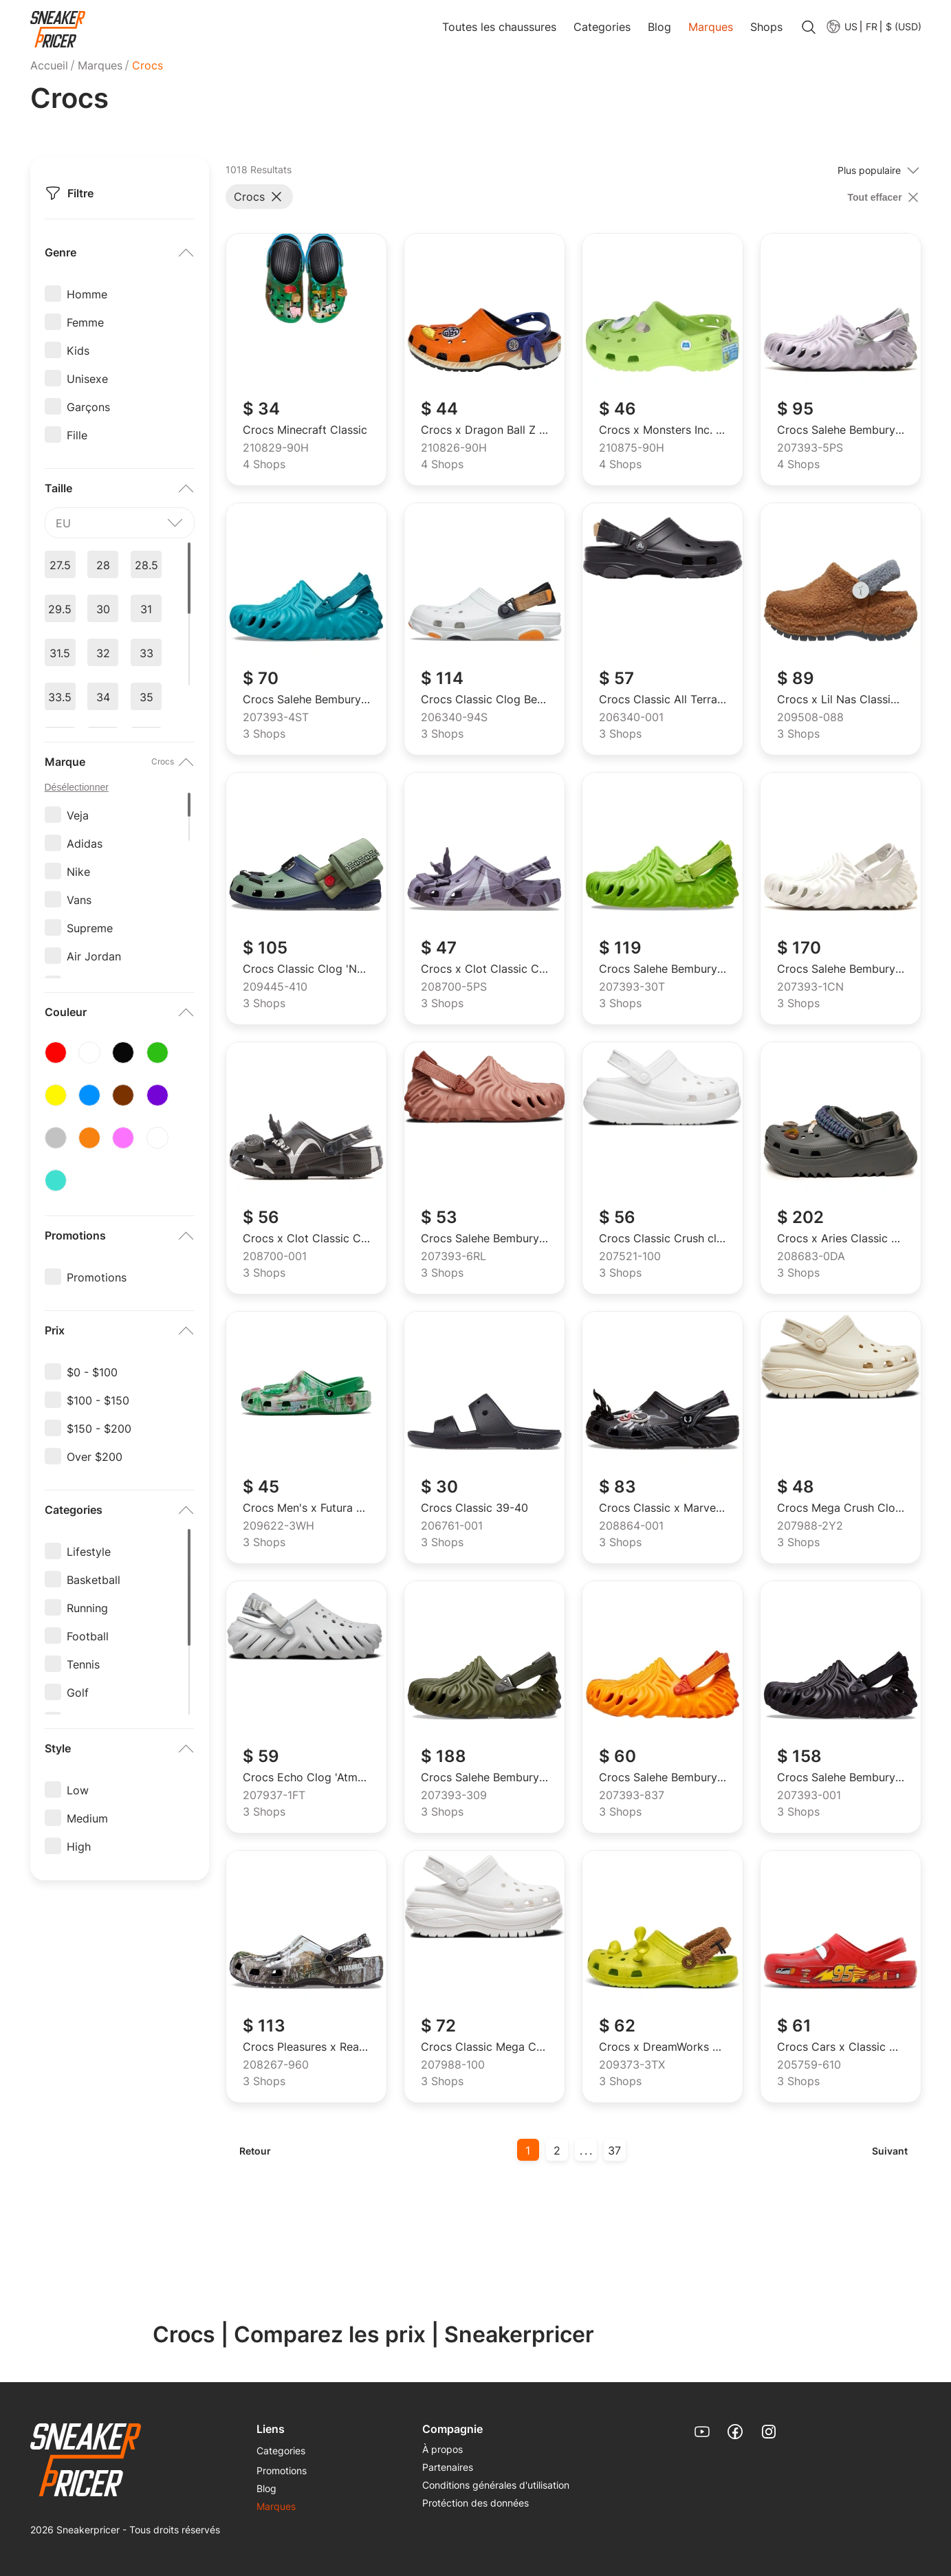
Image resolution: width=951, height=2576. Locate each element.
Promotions (97, 1276)
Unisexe (87, 378)
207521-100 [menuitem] (630, 1257)
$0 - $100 (92, 1371)
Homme (87, 293)
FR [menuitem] (871, 27)
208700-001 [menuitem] (275, 1257)
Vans (79, 899)
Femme (85, 322)
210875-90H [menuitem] (631, 448)
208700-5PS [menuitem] (454, 987)
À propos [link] (442, 2449)
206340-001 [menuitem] (631, 718)
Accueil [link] (49, 65)
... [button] (587, 2150)
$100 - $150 (98, 1400)
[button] (871, 26)
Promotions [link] (281, 2470)
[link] (57, 30)
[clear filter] (884, 197)
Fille (77, 434)
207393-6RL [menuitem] (453, 1257)
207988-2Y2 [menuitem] (810, 1526)
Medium (87, 1818)
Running (87, 1607)
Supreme (90, 927)
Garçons (88, 406)
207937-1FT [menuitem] (274, 1796)
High (79, 1846)
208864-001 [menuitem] (631, 1526)
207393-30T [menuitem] (632, 987)
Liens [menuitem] (270, 2428)
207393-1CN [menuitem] (810, 987)
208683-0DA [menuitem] (811, 1257)
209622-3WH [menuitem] (278, 1526)
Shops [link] (766, 27)
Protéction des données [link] (475, 2503)
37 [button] (614, 2150)
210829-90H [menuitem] (276, 448)
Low (78, 1789)
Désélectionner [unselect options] (77, 787)
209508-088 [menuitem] (810, 718)
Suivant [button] (890, 2151)
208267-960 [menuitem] (276, 2065)
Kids (78, 350)
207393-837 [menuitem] (631, 1796)
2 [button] (557, 2150)
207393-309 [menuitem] (454, 1796)
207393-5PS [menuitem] (810, 448)
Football (88, 1635)
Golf (78, 1692)
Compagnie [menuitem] (452, 2428)
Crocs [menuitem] (147, 65)
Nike (78, 871)
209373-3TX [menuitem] (632, 2065)
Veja (78, 814)
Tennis (83, 1664)
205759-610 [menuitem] (809, 2065)
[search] (808, 28)
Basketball (93, 1579)
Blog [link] (659, 27)
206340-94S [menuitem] (454, 718)
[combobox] (120, 522)
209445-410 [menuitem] (275, 987)
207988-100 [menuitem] (453, 2065)
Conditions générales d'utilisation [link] (495, 2485)
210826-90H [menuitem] (454, 448)
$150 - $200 (99, 1428)
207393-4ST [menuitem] (276, 718)
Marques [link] (710, 27)
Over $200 (94, 1456)
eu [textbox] (63, 523)
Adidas (84, 843)
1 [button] (527, 2150)
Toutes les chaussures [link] (499, 27)
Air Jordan (94, 955)
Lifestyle (89, 1551)
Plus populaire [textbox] (869, 170)
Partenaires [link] (447, 2467)
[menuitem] (841, 26)
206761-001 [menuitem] (452, 1526)
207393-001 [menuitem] (809, 1796)
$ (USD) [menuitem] (903, 27)
